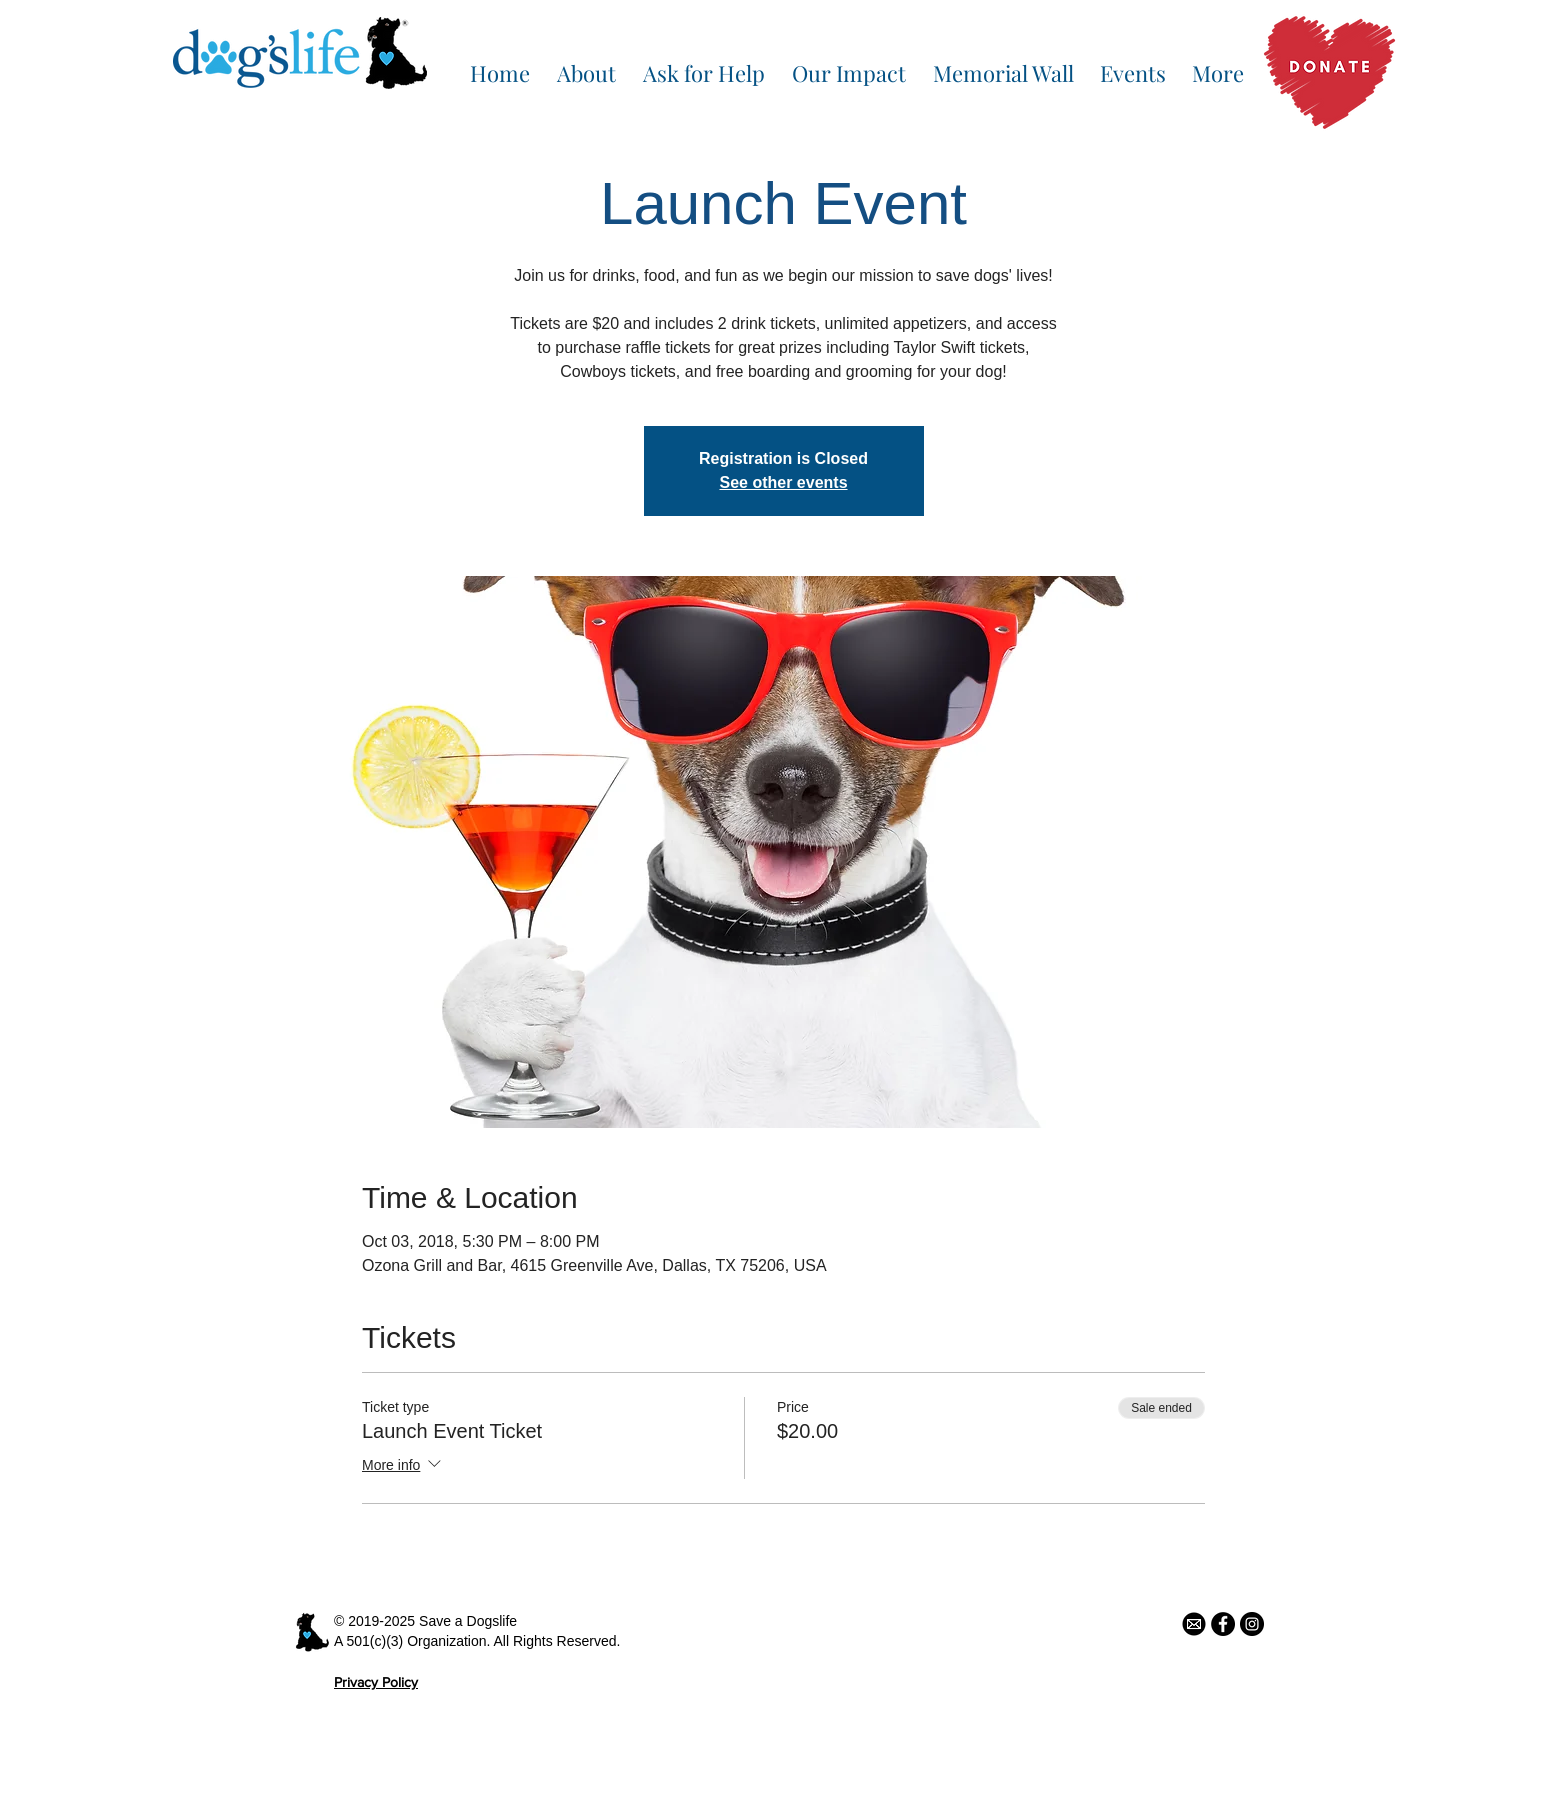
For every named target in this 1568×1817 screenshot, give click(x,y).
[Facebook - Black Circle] (1223, 1624)
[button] (586, 64)
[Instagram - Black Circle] (1252, 1624)
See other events (783, 482)
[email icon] (1194, 1624)
